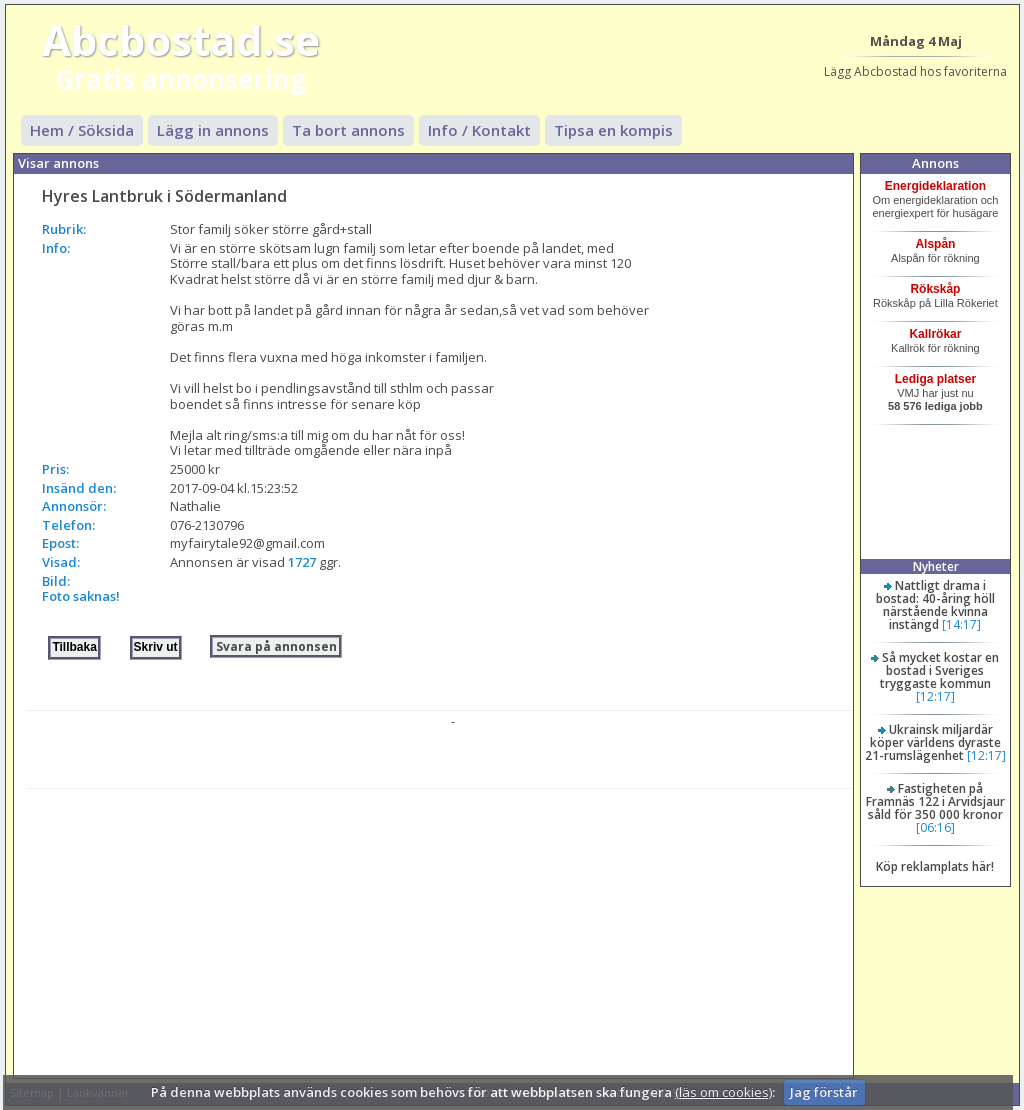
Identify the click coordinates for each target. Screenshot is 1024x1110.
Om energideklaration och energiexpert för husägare (935, 206)
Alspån (935, 244)
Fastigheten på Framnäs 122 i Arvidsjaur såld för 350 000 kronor (935, 801)
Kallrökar (935, 334)
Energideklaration (935, 186)
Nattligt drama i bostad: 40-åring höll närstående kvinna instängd (935, 605)
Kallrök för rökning (935, 348)
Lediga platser (935, 379)
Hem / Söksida (82, 130)
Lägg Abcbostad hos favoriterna (915, 71)
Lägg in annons (213, 130)
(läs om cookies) (723, 1092)
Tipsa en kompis (613, 130)
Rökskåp (935, 289)
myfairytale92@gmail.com (247, 543)
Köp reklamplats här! (935, 866)
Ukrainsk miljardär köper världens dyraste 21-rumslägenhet (933, 742)
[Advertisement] (438, 929)
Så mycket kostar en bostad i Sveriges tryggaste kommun (940, 670)
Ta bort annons (348, 130)
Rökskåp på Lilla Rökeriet (935, 303)
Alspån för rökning (935, 258)
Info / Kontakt (479, 130)
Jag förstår (824, 1092)
